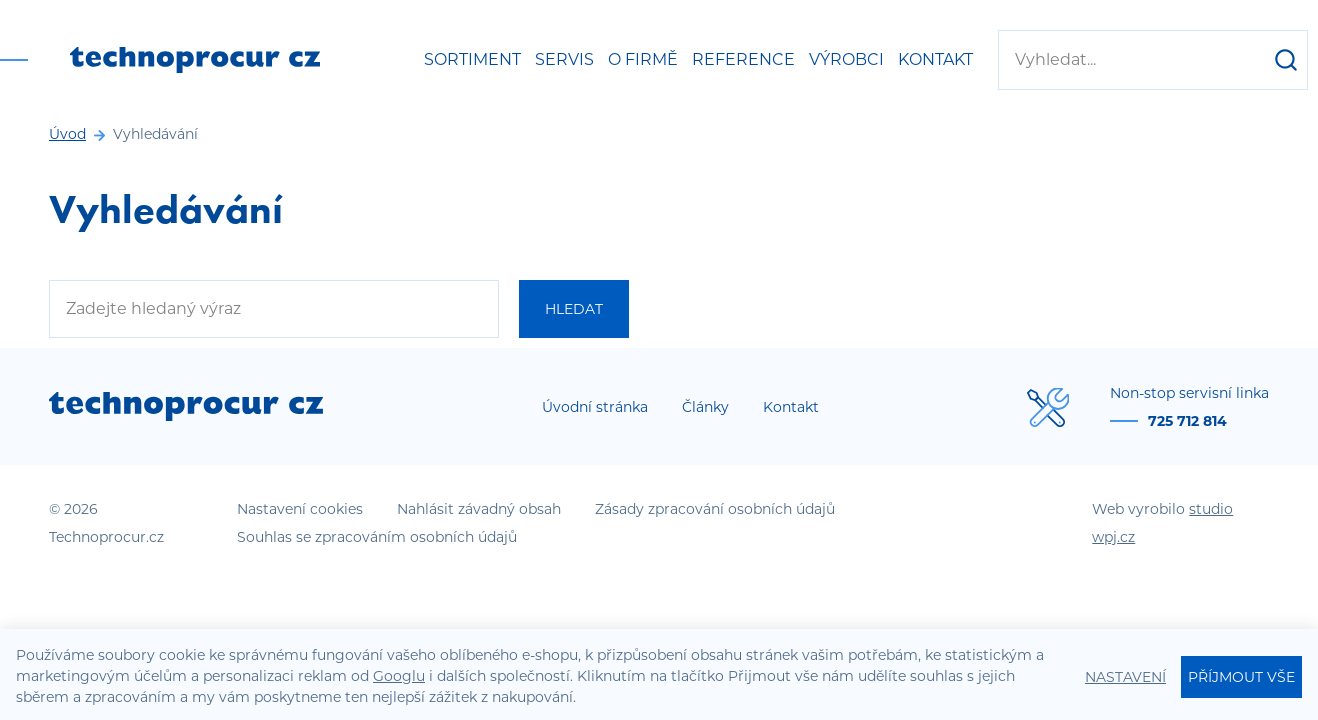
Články (705, 407)
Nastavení (1125, 677)
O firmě (643, 59)
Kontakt (935, 59)
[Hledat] (1286, 60)
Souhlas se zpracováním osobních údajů (377, 537)
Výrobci (846, 59)
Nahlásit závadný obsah (479, 509)
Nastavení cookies (300, 509)
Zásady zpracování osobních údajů (715, 509)
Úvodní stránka (595, 407)
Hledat (574, 309)
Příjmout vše (1241, 677)
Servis (564, 59)
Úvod (67, 134)
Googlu (399, 676)
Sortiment (472, 59)
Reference (743, 59)
